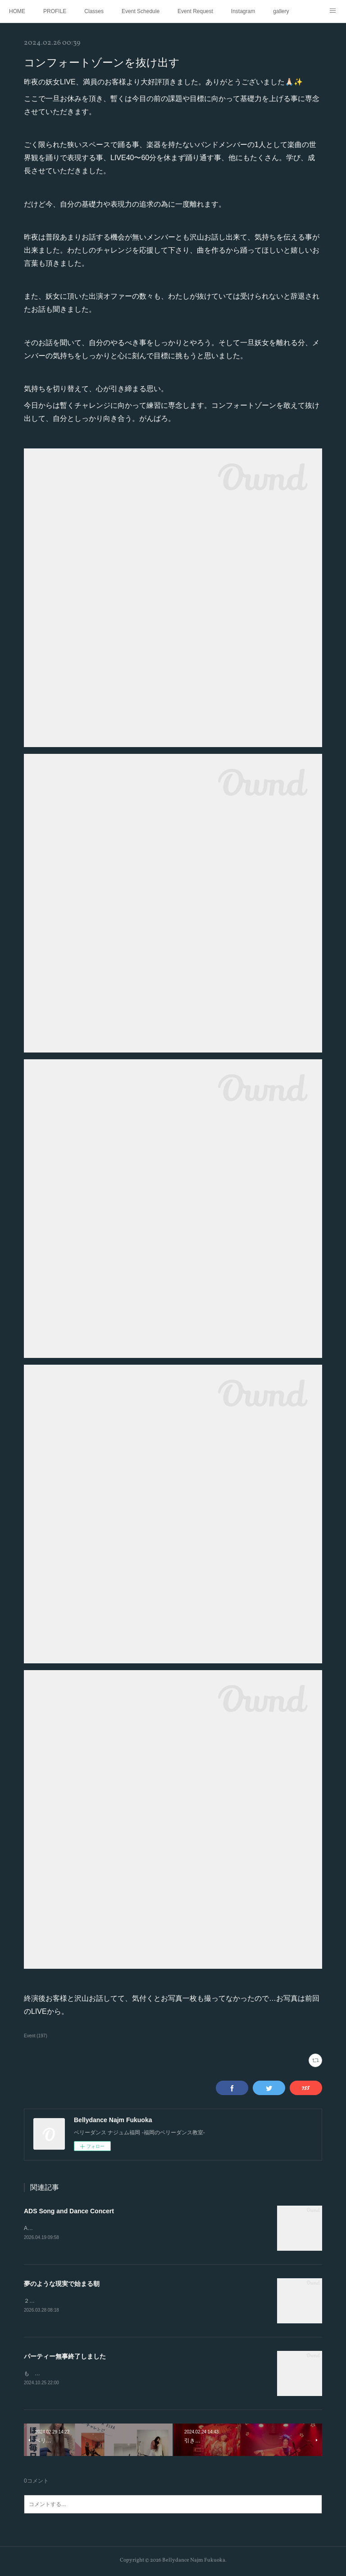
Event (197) (35, 2035)
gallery (281, 11)
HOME (17, 11)
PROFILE (54, 11)
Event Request (195, 11)
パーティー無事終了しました (65, 2356)
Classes (94, 11)
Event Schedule (140, 11)
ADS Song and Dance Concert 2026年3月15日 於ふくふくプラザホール (114, 2228)
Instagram (243, 11)
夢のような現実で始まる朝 (62, 2283)
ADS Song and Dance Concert (69, 2211)
